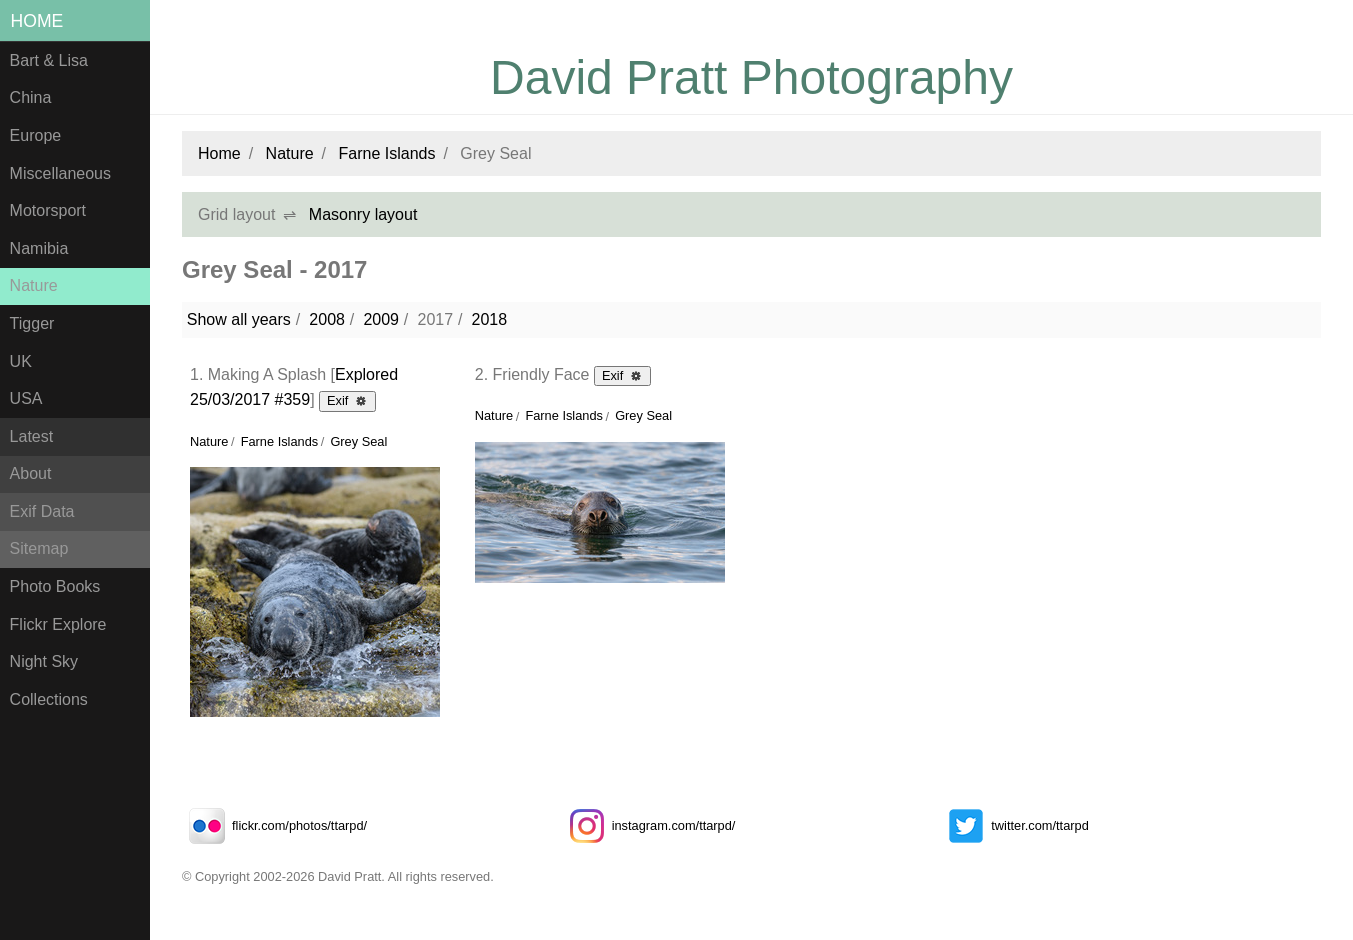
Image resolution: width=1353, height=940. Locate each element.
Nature (34, 285)
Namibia (39, 248)
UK (21, 361)
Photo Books (55, 586)
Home (37, 21)
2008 (327, 319)
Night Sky (44, 661)
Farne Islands (387, 153)
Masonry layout (363, 214)
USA (26, 398)
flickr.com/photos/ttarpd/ (274, 825)
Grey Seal (358, 441)
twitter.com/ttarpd (1014, 825)
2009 (381, 319)
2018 (490, 319)
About (31, 473)
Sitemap (39, 548)
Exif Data (42, 511)
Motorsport (48, 210)
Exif (347, 400)
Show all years (239, 319)
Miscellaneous (60, 173)
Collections (49, 699)
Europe (36, 135)
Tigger (32, 323)
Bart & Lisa (49, 60)
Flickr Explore (58, 624)
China (31, 97)
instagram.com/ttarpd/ (649, 825)
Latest (32, 436)
